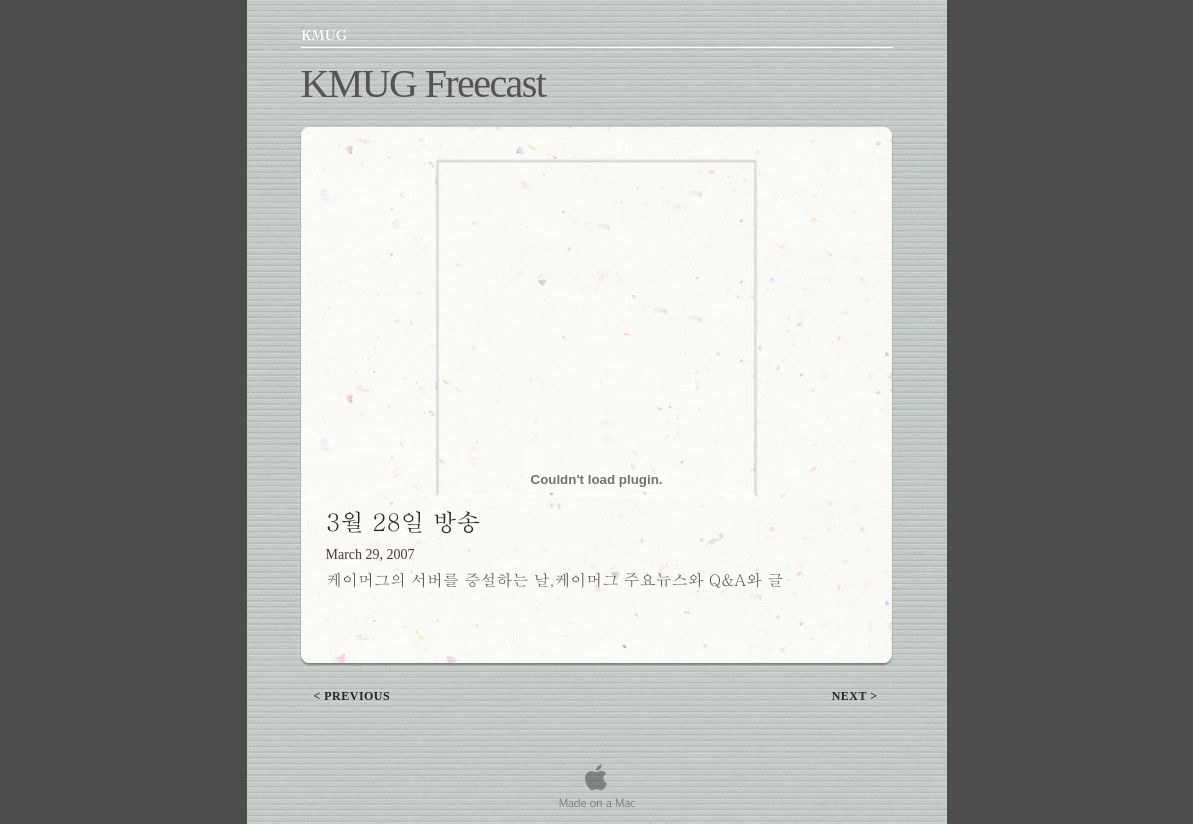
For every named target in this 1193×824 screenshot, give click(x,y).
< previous (352, 696)
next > (855, 696)
